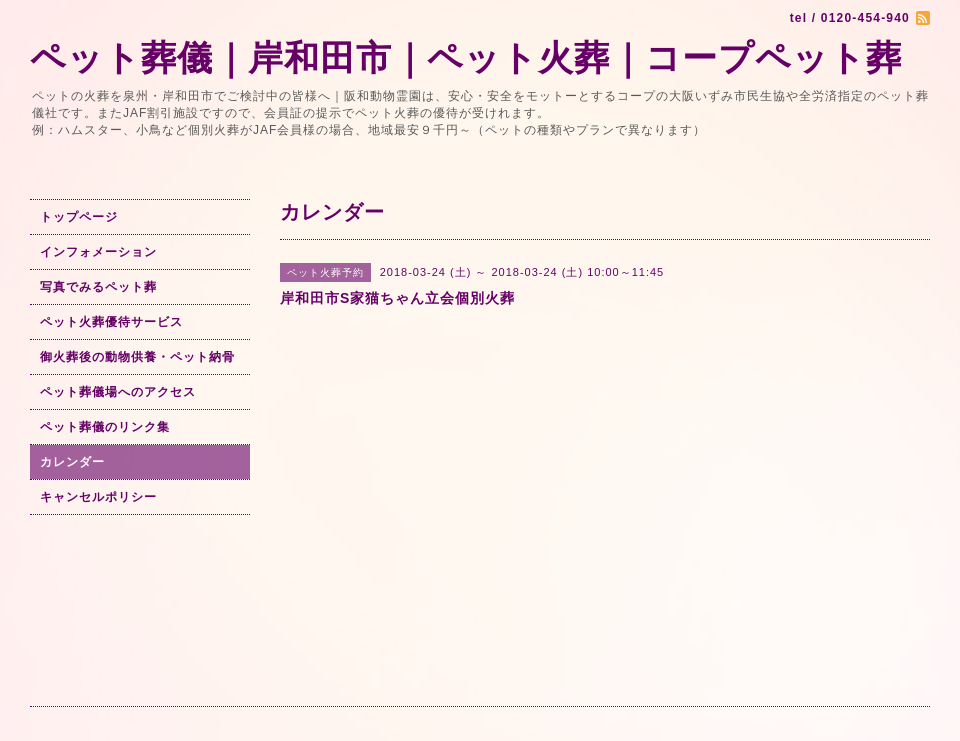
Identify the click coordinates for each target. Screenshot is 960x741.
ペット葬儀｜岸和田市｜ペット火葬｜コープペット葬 (466, 57)
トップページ (79, 217)
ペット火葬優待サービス (111, 322)
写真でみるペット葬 (98, 287)
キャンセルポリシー (98, 497)
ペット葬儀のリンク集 (105, 427)
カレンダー (72, 462)
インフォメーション (98, 252)
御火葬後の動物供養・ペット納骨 (137, 357)
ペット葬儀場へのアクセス (118, 392)
